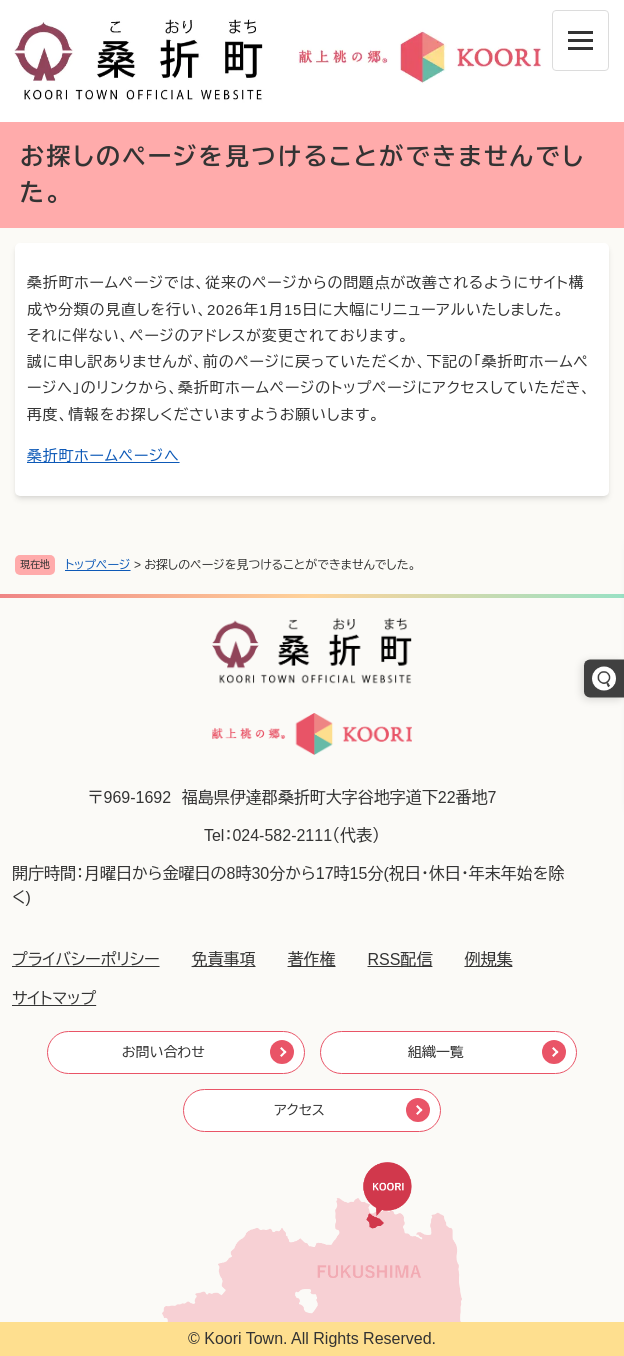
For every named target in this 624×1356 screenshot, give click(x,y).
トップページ (98, 565)
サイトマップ (54, 998)
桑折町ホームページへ (103, 455)
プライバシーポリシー (86, 959)
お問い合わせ (163, 1052)
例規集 (488, 959)
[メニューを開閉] (580, 40)
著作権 (312, 959)
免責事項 (224, 959)
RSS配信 (400, 959)
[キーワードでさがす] (604, 678)
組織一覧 (436, 1052)
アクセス (299, 1110)
